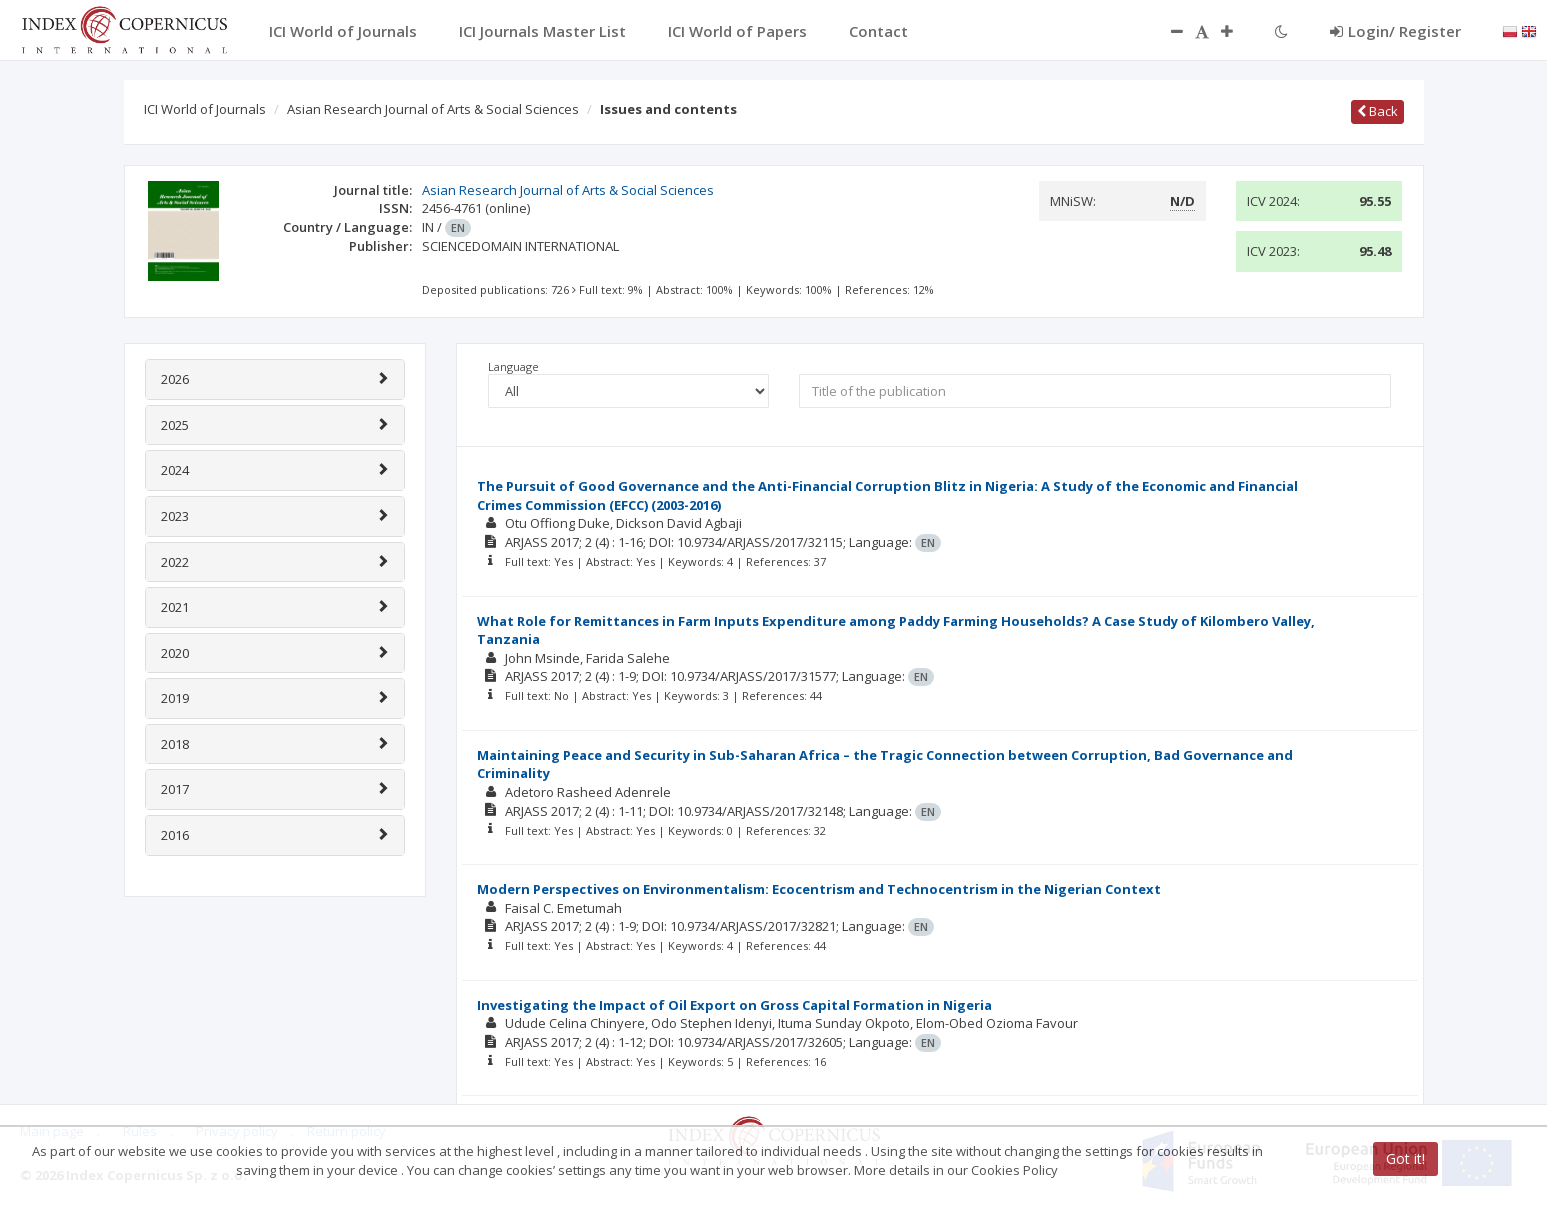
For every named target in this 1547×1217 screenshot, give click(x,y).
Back (1377, 111)
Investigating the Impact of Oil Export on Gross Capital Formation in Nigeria (734, 1005)
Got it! (1405, 1158)
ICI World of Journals (205, 109)
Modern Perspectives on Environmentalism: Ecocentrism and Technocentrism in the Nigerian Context (819, 889)
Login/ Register (1395, 31)
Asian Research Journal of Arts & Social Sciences (433, 109)
